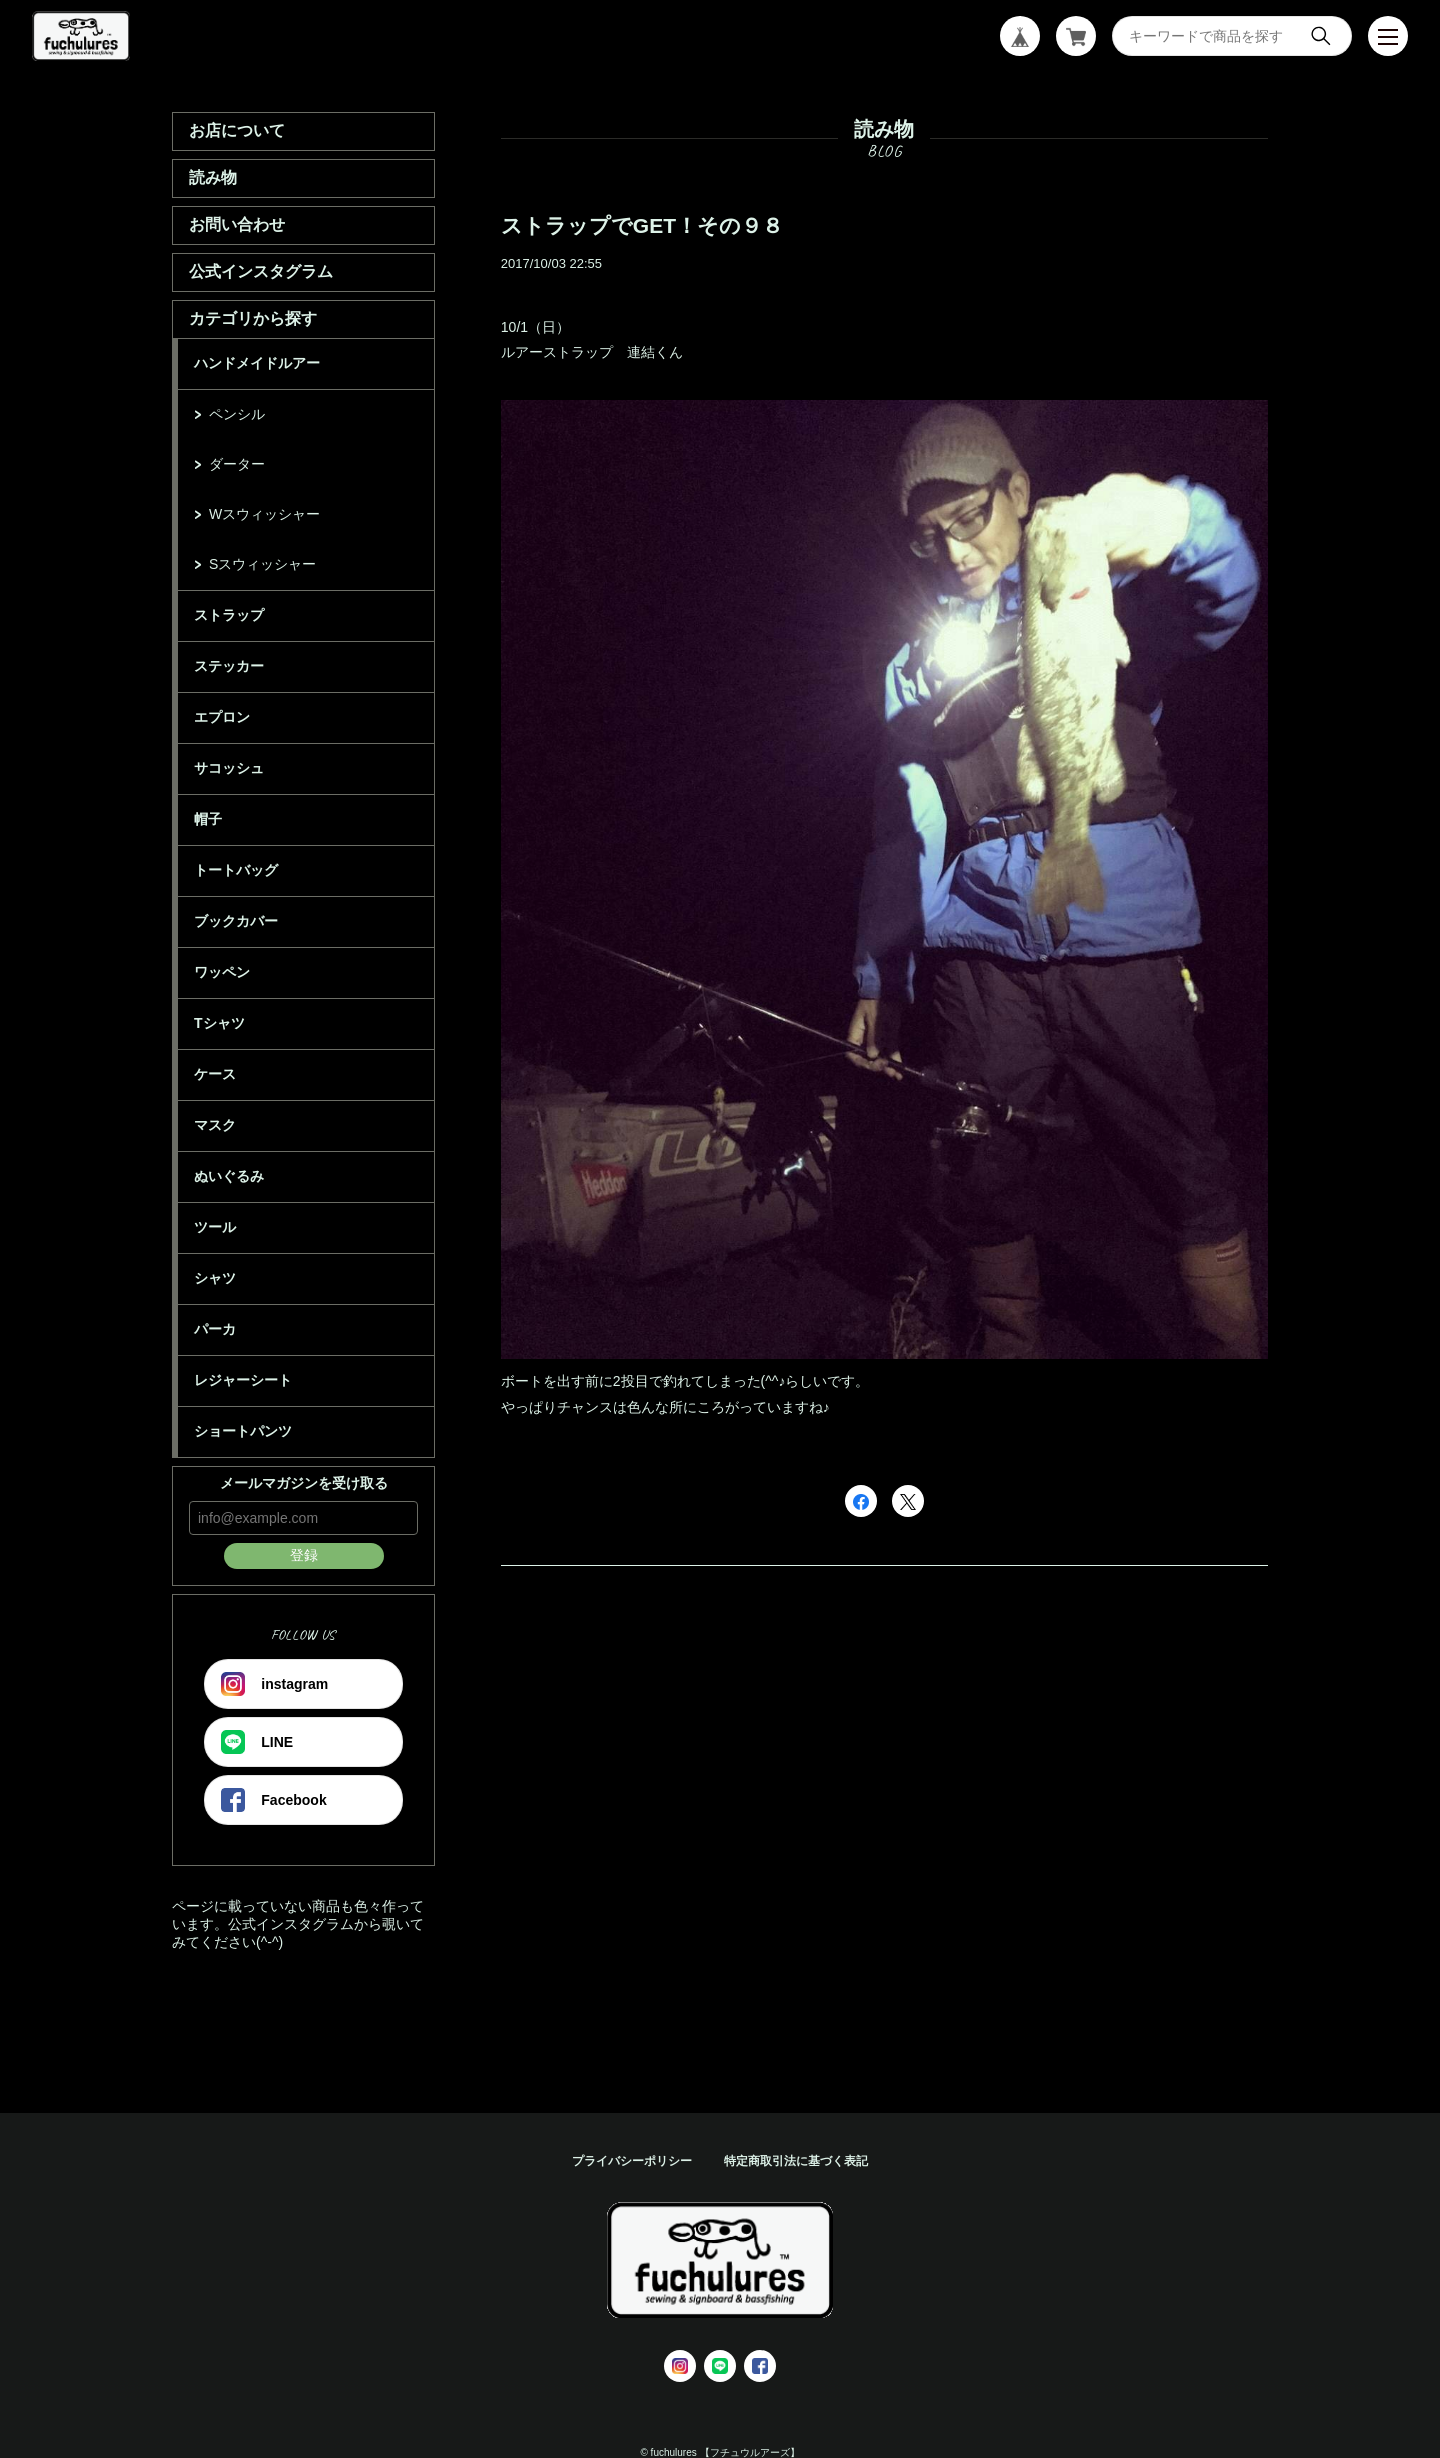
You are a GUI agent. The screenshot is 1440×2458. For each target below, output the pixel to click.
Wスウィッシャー (264, 514)
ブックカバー (236, 921)
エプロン (222, 717)
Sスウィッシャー (262, 564)
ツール (215, 1227)
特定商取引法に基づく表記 (796, 2161)
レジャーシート (243, 1380)
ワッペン (222, 972)
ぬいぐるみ (229, 1176)
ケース (215, 1074)
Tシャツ (219, 1023)
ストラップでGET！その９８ (642, 225)
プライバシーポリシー (632, 2161)
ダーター (237, 464)
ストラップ (229, 615)
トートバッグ (236, 870)
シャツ (215, 1278)
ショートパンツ (243, 1431)
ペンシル (237, 414)
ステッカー (229, 666)
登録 (304, 1555)
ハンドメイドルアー (257, 363)
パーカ (215, 1329)
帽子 (208, 819)
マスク (215, 1125)
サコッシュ (229, 768)
